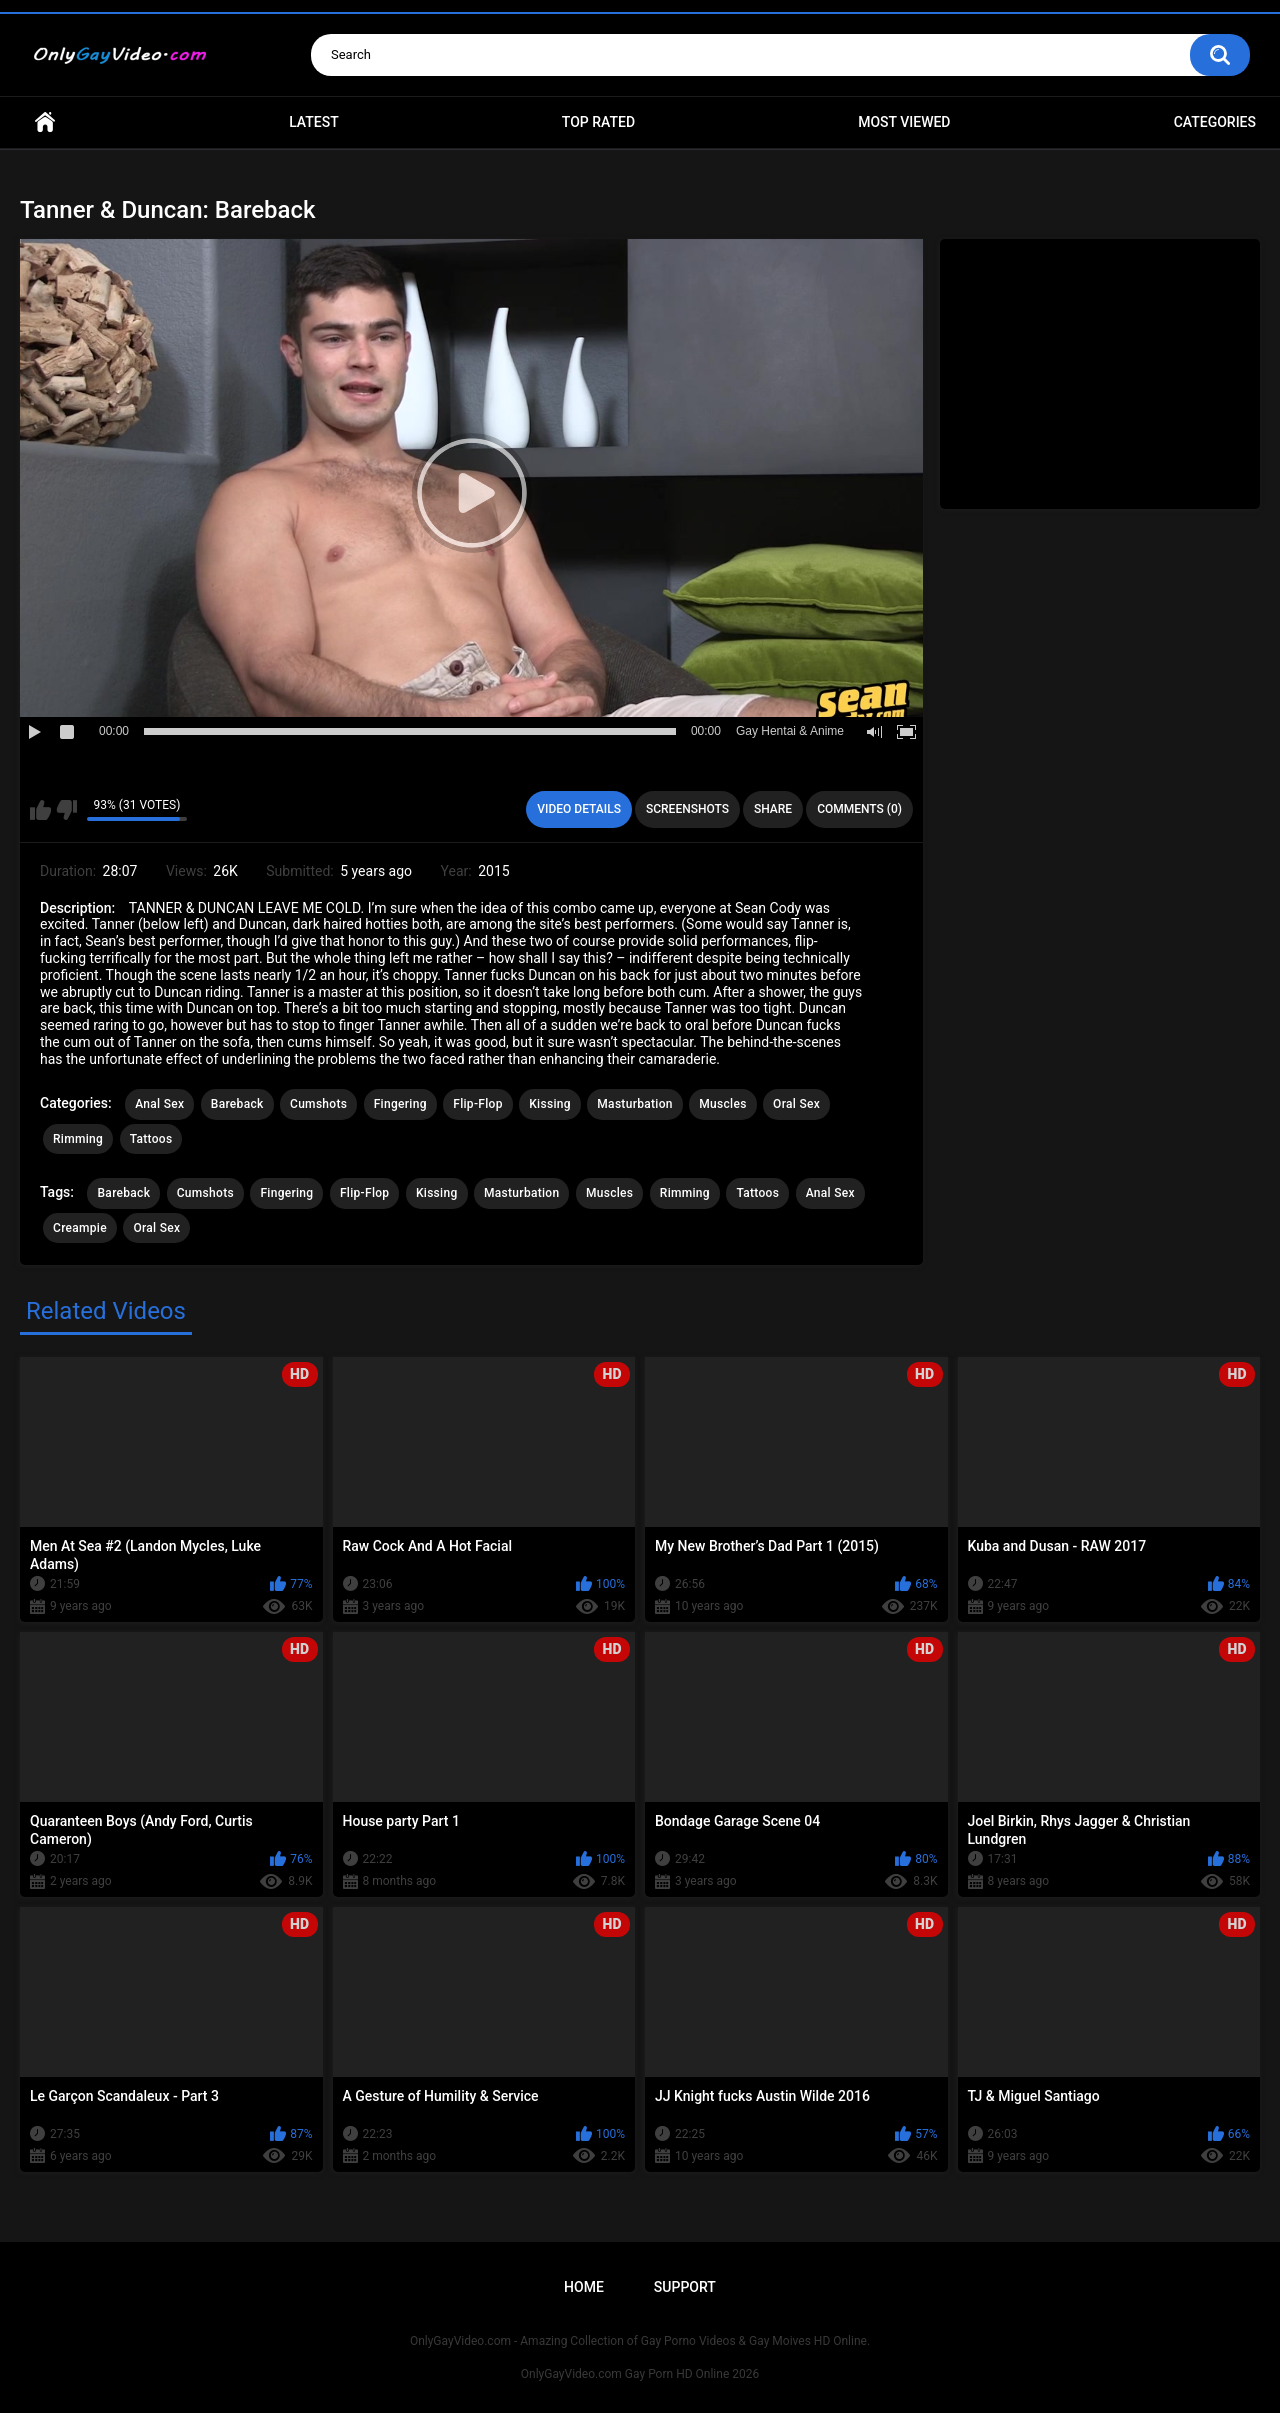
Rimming (78, 1139)
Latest (314, 122)
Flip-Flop (477, 1104)
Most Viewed (904, 122)
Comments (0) (859, 809)
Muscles (722, 1104)
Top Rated (598, 122)
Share (773, 809)
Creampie (80, 1228)
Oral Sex (796, 1104)
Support (685, 2287)
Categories (1215, 122)
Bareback (237, 1104)
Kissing (550, 1104)
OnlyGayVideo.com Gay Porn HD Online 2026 (640, 2374)
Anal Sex (159, 1104)
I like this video (40, 810)
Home (45, 122)
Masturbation (634, 1104)
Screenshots (687, 809)
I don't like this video (66, 810)
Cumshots (318, 1104)
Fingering (400, 1104)
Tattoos (151, 1139)
